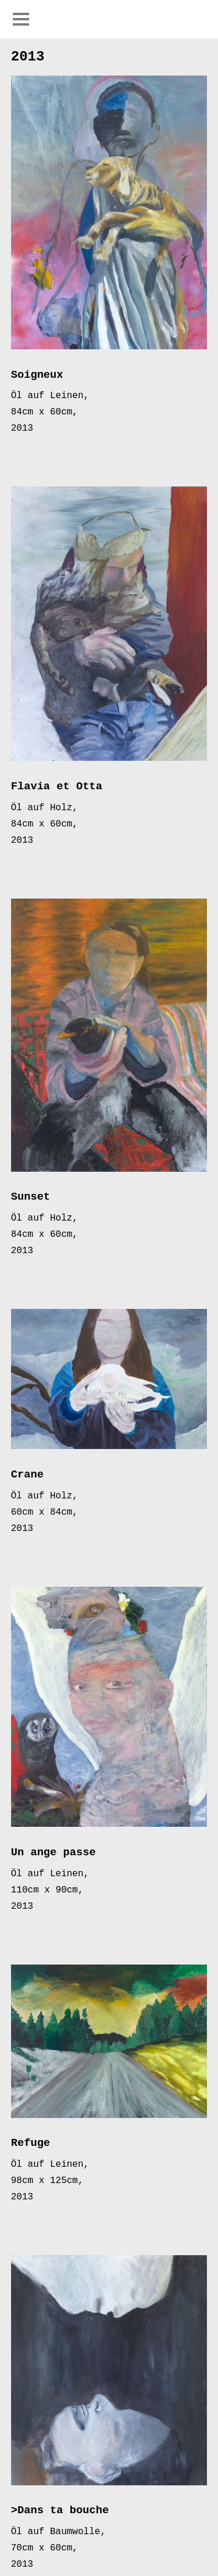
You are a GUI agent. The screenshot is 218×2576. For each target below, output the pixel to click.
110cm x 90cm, (47, 1890)
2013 (22, 429)
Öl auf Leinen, (50, 396)
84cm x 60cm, (44, 412)
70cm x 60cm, (44, 2548)
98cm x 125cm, (47, 2181)
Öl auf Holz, (44, 808)
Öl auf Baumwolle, (58, 2532)
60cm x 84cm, (44, 1513)
